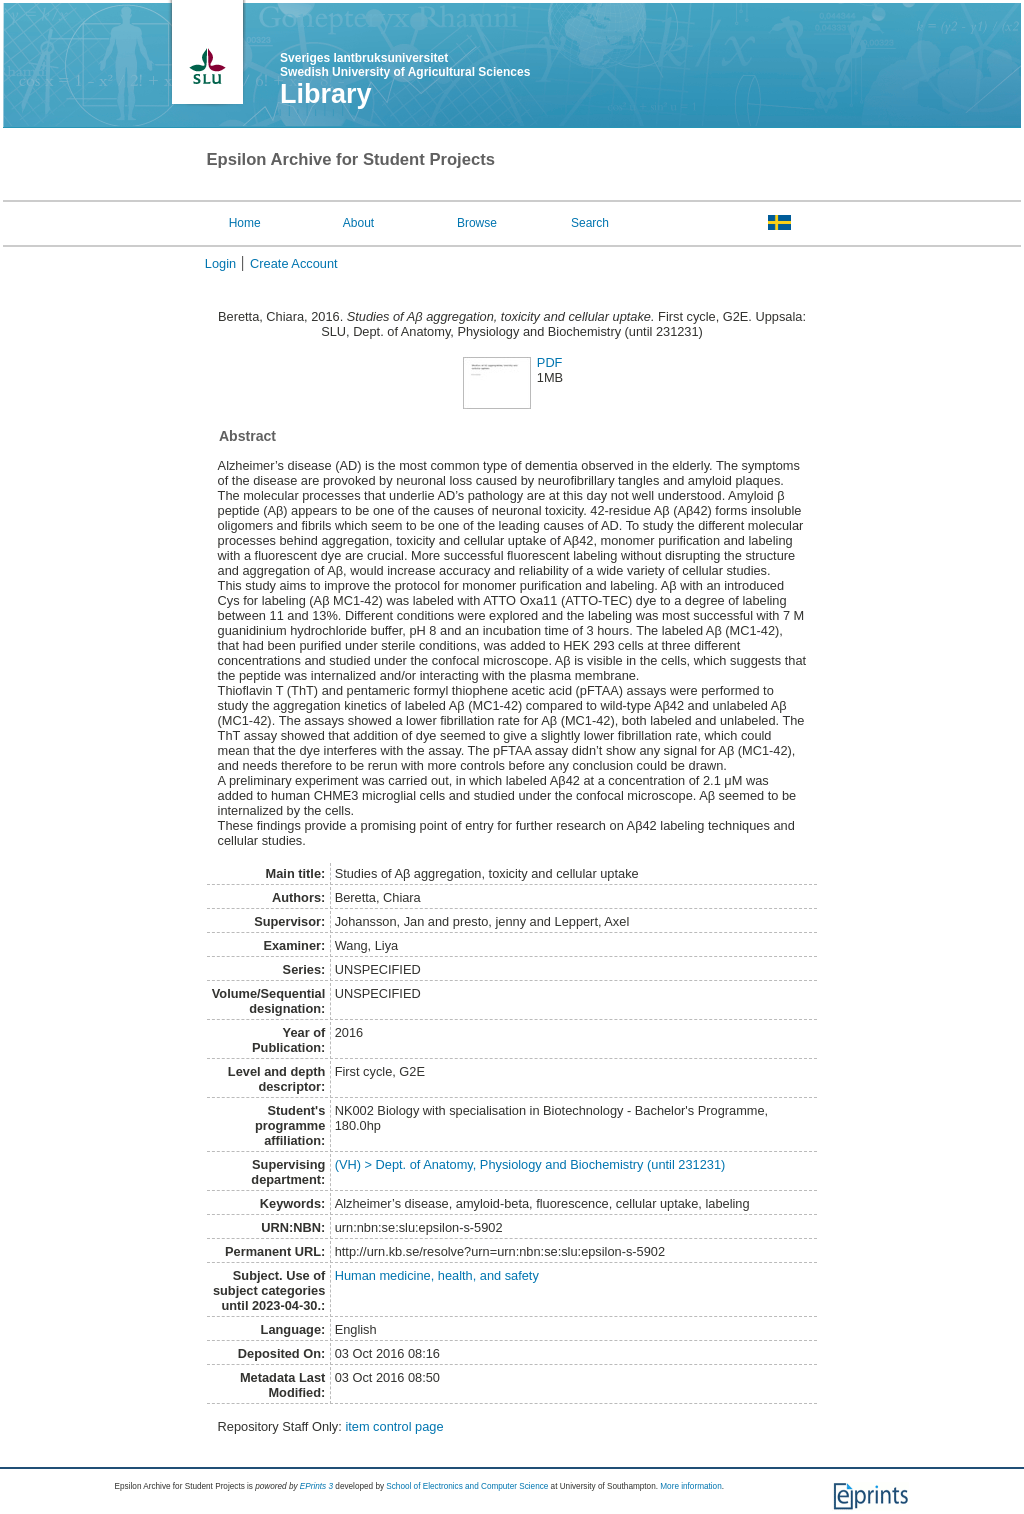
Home (245, 223)
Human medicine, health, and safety (437, 1275)
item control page (394, 1426)
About (358, 223)
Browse (477, 223)
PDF (550, 362)
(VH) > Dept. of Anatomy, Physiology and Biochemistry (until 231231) (530, 1164)
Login (220, 263)
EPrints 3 (316, 1486)
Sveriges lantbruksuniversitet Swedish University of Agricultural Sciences (405, 65)
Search (590, 223)
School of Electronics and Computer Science (467, 1486)
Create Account (294, 263)
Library (326, 94)
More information (690, 1486)
